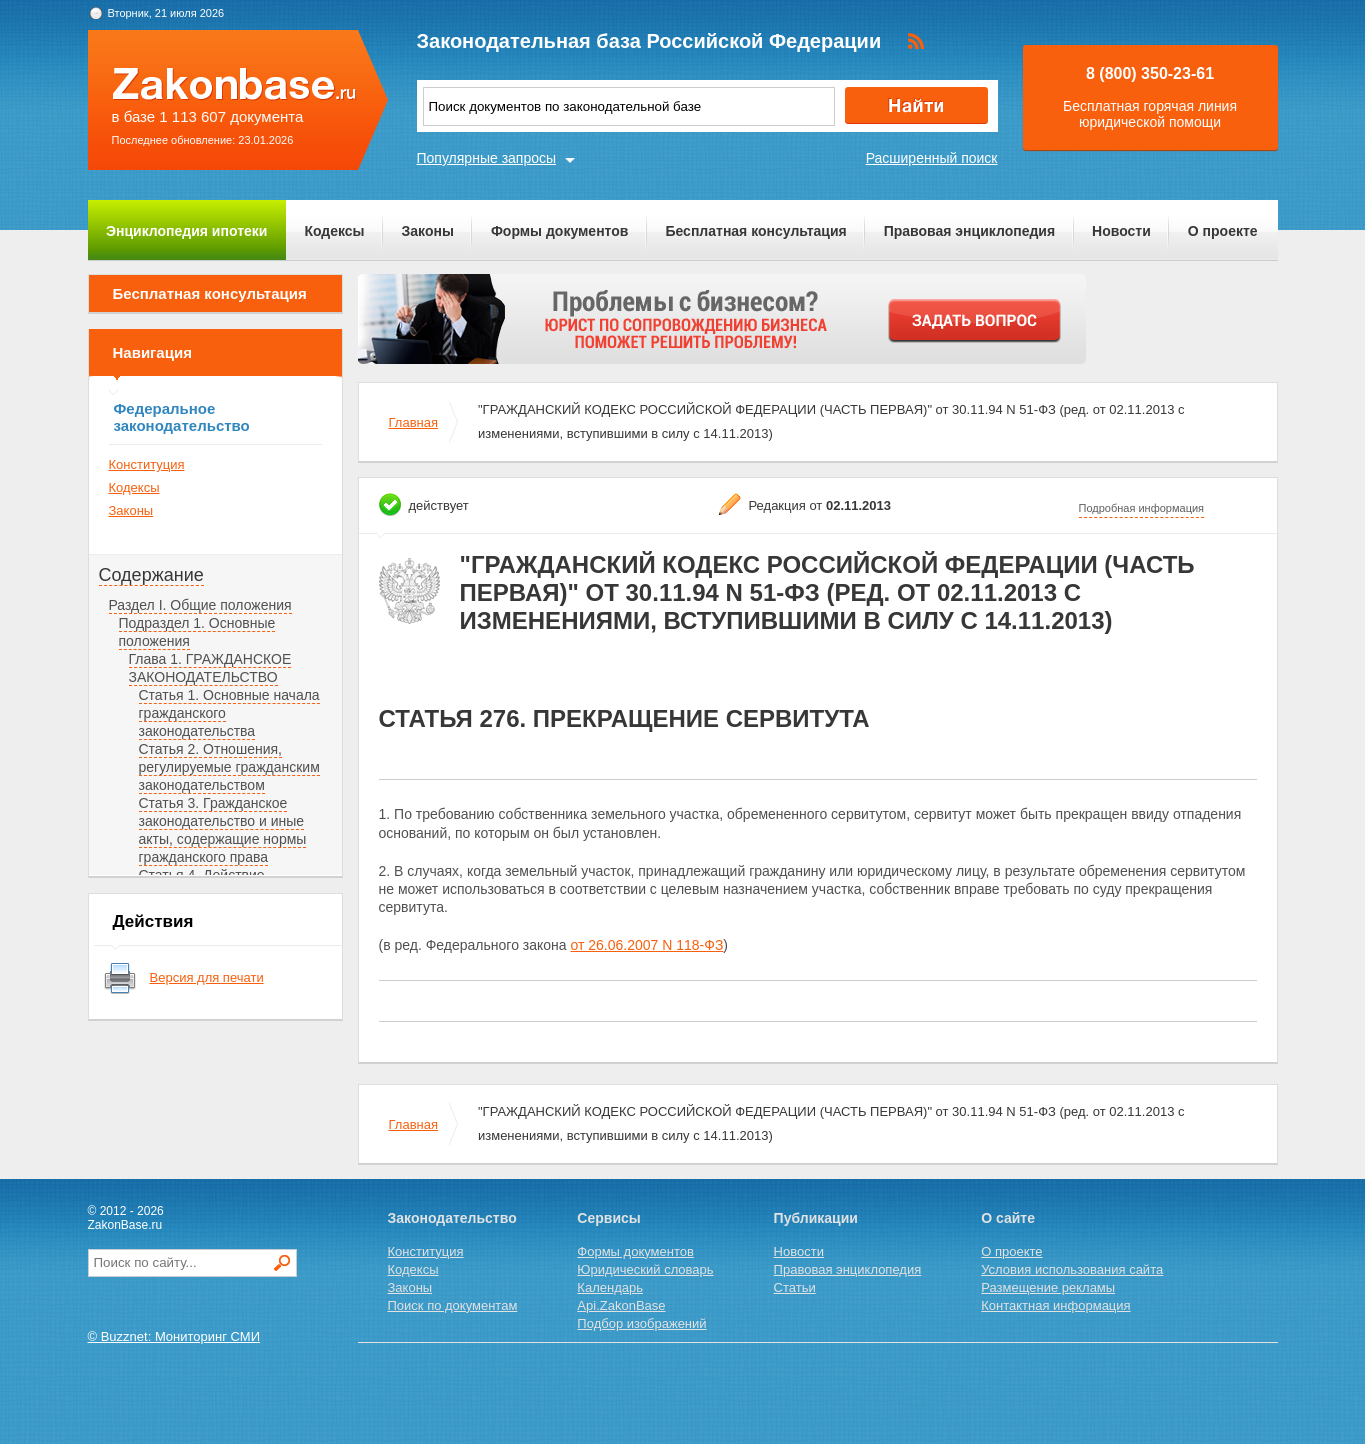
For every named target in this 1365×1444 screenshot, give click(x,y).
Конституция (147, 464)
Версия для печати (207, 977)
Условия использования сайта (1072, 1269)
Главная (413, 422)
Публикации (816, 1218)
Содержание (151, 575)
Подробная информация (1142, 508)
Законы (428, 231)
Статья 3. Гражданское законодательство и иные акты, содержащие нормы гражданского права (223, 830)
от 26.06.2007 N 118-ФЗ (647, 945)
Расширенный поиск (932, 158)
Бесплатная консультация (755, 231)
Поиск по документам (453, 1305)
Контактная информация (1055, 1305)
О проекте (1223, 231)
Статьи (795, 1287)
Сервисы (608, 1218)
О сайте (1008, 1218)
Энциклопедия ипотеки (186, 231)
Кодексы (334, 231)
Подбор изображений (641, 1323)
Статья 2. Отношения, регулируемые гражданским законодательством (229, 767)
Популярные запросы (487, 158)
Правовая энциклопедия (969, 231)
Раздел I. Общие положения (200, 605)
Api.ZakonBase (621, 1305)
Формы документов (560, 231)
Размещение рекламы (1048, 1287)
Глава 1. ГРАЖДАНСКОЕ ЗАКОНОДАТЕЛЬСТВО (210, 668)
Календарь (610, 1287)
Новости (1121, 231)
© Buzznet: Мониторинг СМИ (174, 1336)
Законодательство (452, 1218)
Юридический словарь (645, 1269)
